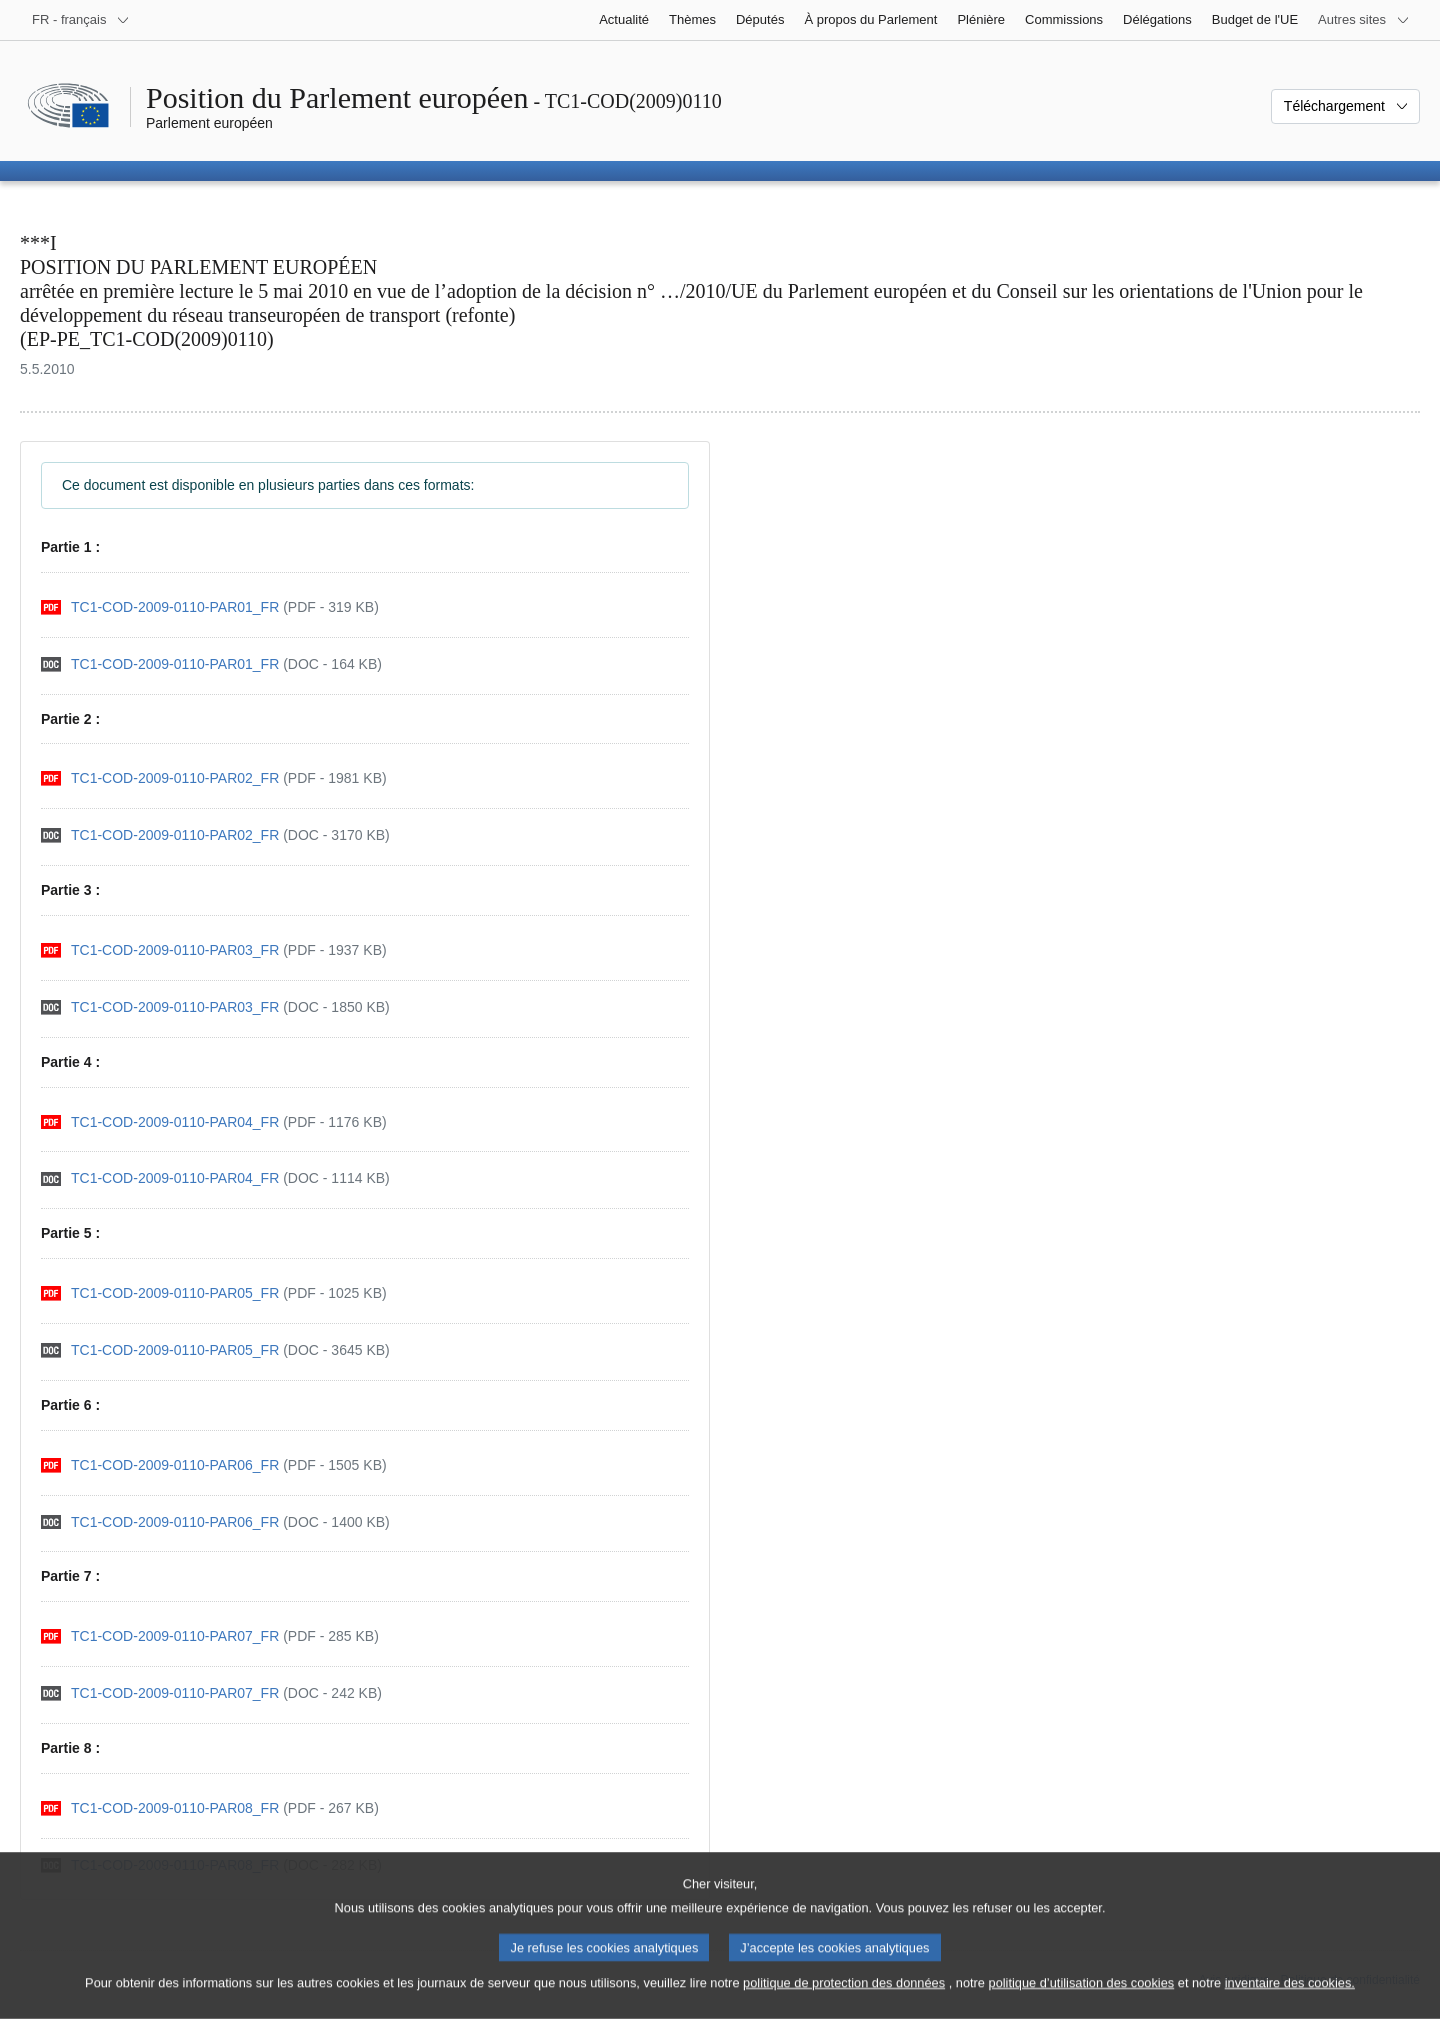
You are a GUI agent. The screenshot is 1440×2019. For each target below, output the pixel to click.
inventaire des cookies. (1290, 1999)
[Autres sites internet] (1364, 20)
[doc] (211, 664)
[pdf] (210, 607)
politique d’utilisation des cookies (1082, 1999)
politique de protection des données (844, 1999)
